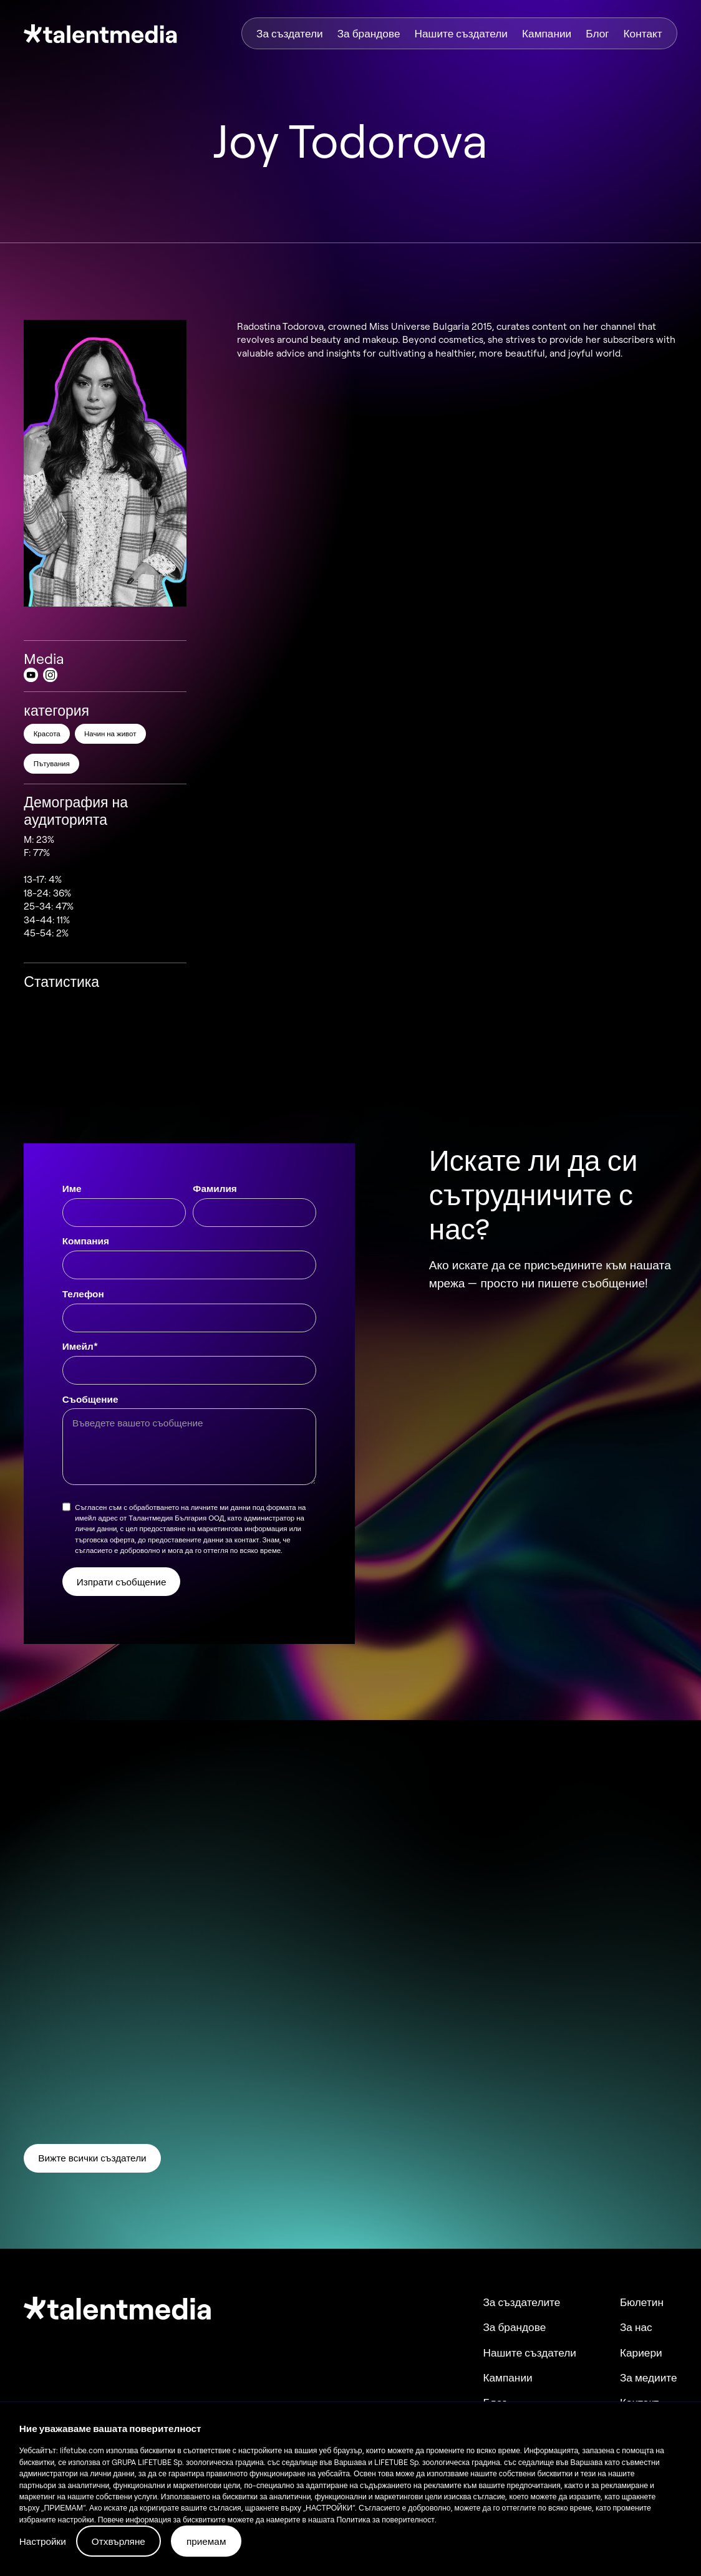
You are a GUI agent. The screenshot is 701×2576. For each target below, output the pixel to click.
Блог (597, 33)
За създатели (289, 33)
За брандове (368, 33)
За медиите (648, 2377)
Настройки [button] (42, 2541)
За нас (636, 2327)
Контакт (643, 33)
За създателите (521, 2302)
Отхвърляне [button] (118, 2541)
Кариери (641, 2352)
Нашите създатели (461, 33)
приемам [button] (206, 2541)
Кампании (546, 33)
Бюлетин (642, 2302)
